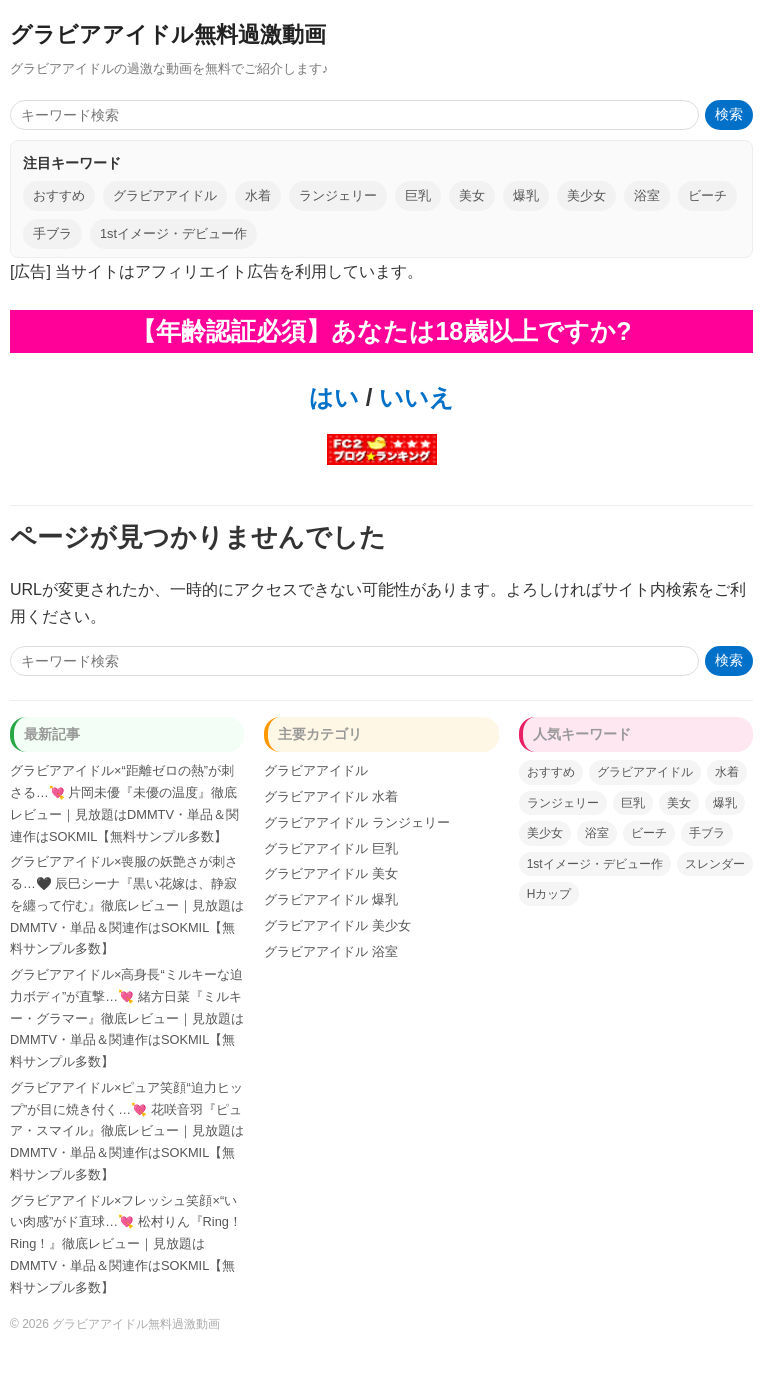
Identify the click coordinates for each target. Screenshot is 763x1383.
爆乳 (526, 195)
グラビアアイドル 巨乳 (331, 848)
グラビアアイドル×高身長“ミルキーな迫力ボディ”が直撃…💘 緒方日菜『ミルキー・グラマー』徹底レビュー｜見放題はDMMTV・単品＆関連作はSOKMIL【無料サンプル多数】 (127, 1018)
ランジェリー (338, 195)
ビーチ (707, 195)
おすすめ (59, 195)
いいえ (413, 397)
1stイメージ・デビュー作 (173, 233)
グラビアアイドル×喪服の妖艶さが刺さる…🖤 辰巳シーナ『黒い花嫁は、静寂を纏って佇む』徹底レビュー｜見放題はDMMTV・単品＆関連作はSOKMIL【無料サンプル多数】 (127, 905)
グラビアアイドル (165, 195)
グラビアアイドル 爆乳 (331, 899)
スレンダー (715, 864)
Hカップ (549, 894)
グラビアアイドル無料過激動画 (168, 34)
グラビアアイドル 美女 (331, 873)
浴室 (647, 195)
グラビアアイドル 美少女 (337, 925)
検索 (729, 114)
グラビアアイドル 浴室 (331, 951)
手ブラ (52, 233)
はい (334, 397)
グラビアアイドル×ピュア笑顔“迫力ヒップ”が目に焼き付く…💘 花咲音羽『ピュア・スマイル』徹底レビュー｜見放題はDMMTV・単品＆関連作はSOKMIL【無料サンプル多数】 (127, 1131)
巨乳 (418, 195)
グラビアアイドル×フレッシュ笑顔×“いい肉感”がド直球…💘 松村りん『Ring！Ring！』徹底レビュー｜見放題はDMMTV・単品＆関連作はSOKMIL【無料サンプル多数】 (126, 1244)
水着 (258, 195)
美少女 (586, 195)
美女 (472, 195)
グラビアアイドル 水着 (331, 796)
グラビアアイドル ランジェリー (357, 822)
